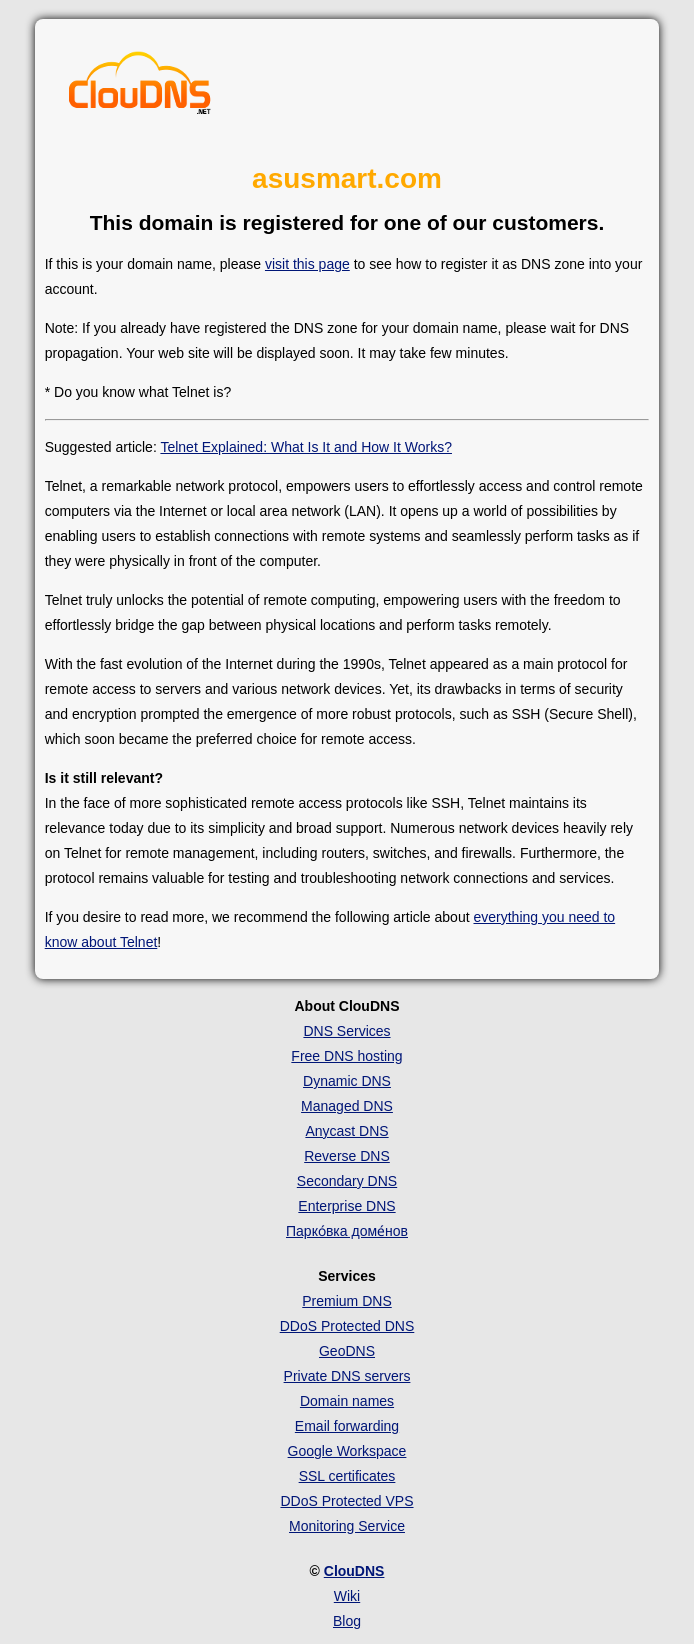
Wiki (347, 1596)
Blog (347, 1621)
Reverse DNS (347, 1156)
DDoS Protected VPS (346, 1501)
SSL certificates (347, 1476)
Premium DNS (346, 1301)
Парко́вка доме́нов (347, 1231)
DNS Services (346, 1031)
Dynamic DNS (347, 1081)
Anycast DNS (346, 1131)
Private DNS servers (347, 1376)
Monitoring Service (347, 1526)
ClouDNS (354, 1571)
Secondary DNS (347, 1181)
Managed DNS (347, 1106)
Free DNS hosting (346, 1056)
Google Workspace (347, 1451)
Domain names (347, 1401)
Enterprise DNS (346, 1206)
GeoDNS (347, 1351)
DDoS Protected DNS (347, 1326)
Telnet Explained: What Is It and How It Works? (306, 447)
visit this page (307, 264)
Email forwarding (347, 1426)
